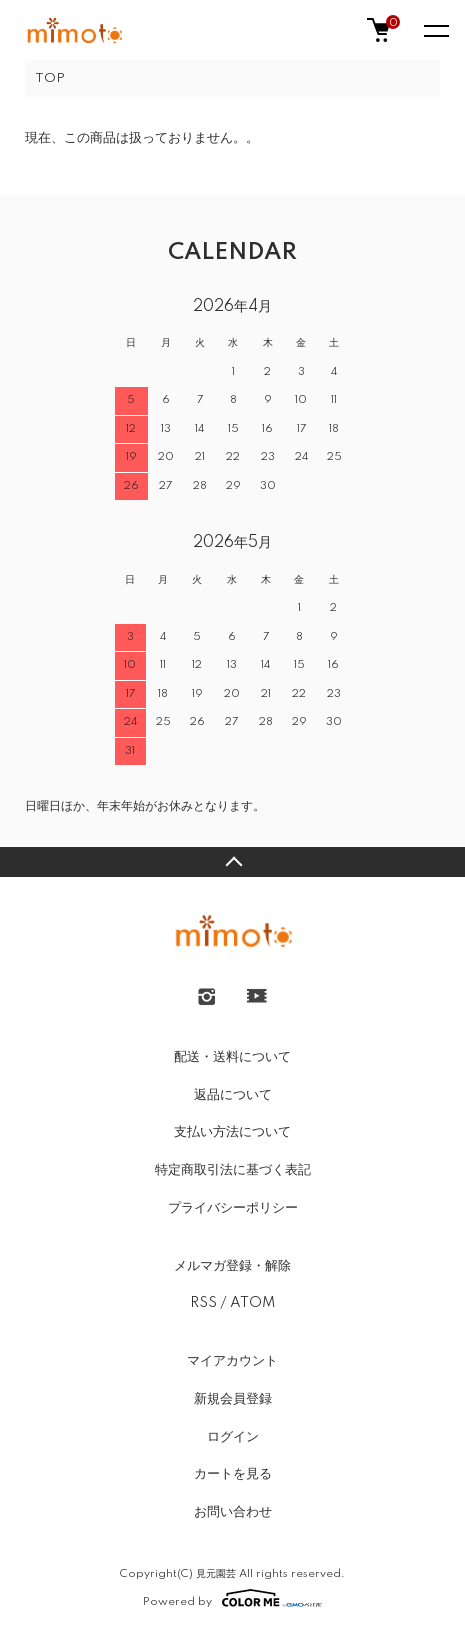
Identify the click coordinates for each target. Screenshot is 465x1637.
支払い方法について (232, 1132)
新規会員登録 (233, 1399)
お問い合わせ (233, 1512)
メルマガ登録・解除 (232, 1266)
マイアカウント (232, 1361)
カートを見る (233, 1474)
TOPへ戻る (232, 862)
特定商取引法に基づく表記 (233, 1170)
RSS (203, 1303)
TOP (50, 78)
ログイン (233, 1437)
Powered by (232, 1598)
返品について (233, 1095)
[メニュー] (435, 30)
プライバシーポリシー (233, 1208)
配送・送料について (232, 1057)
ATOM (252, 1303)
